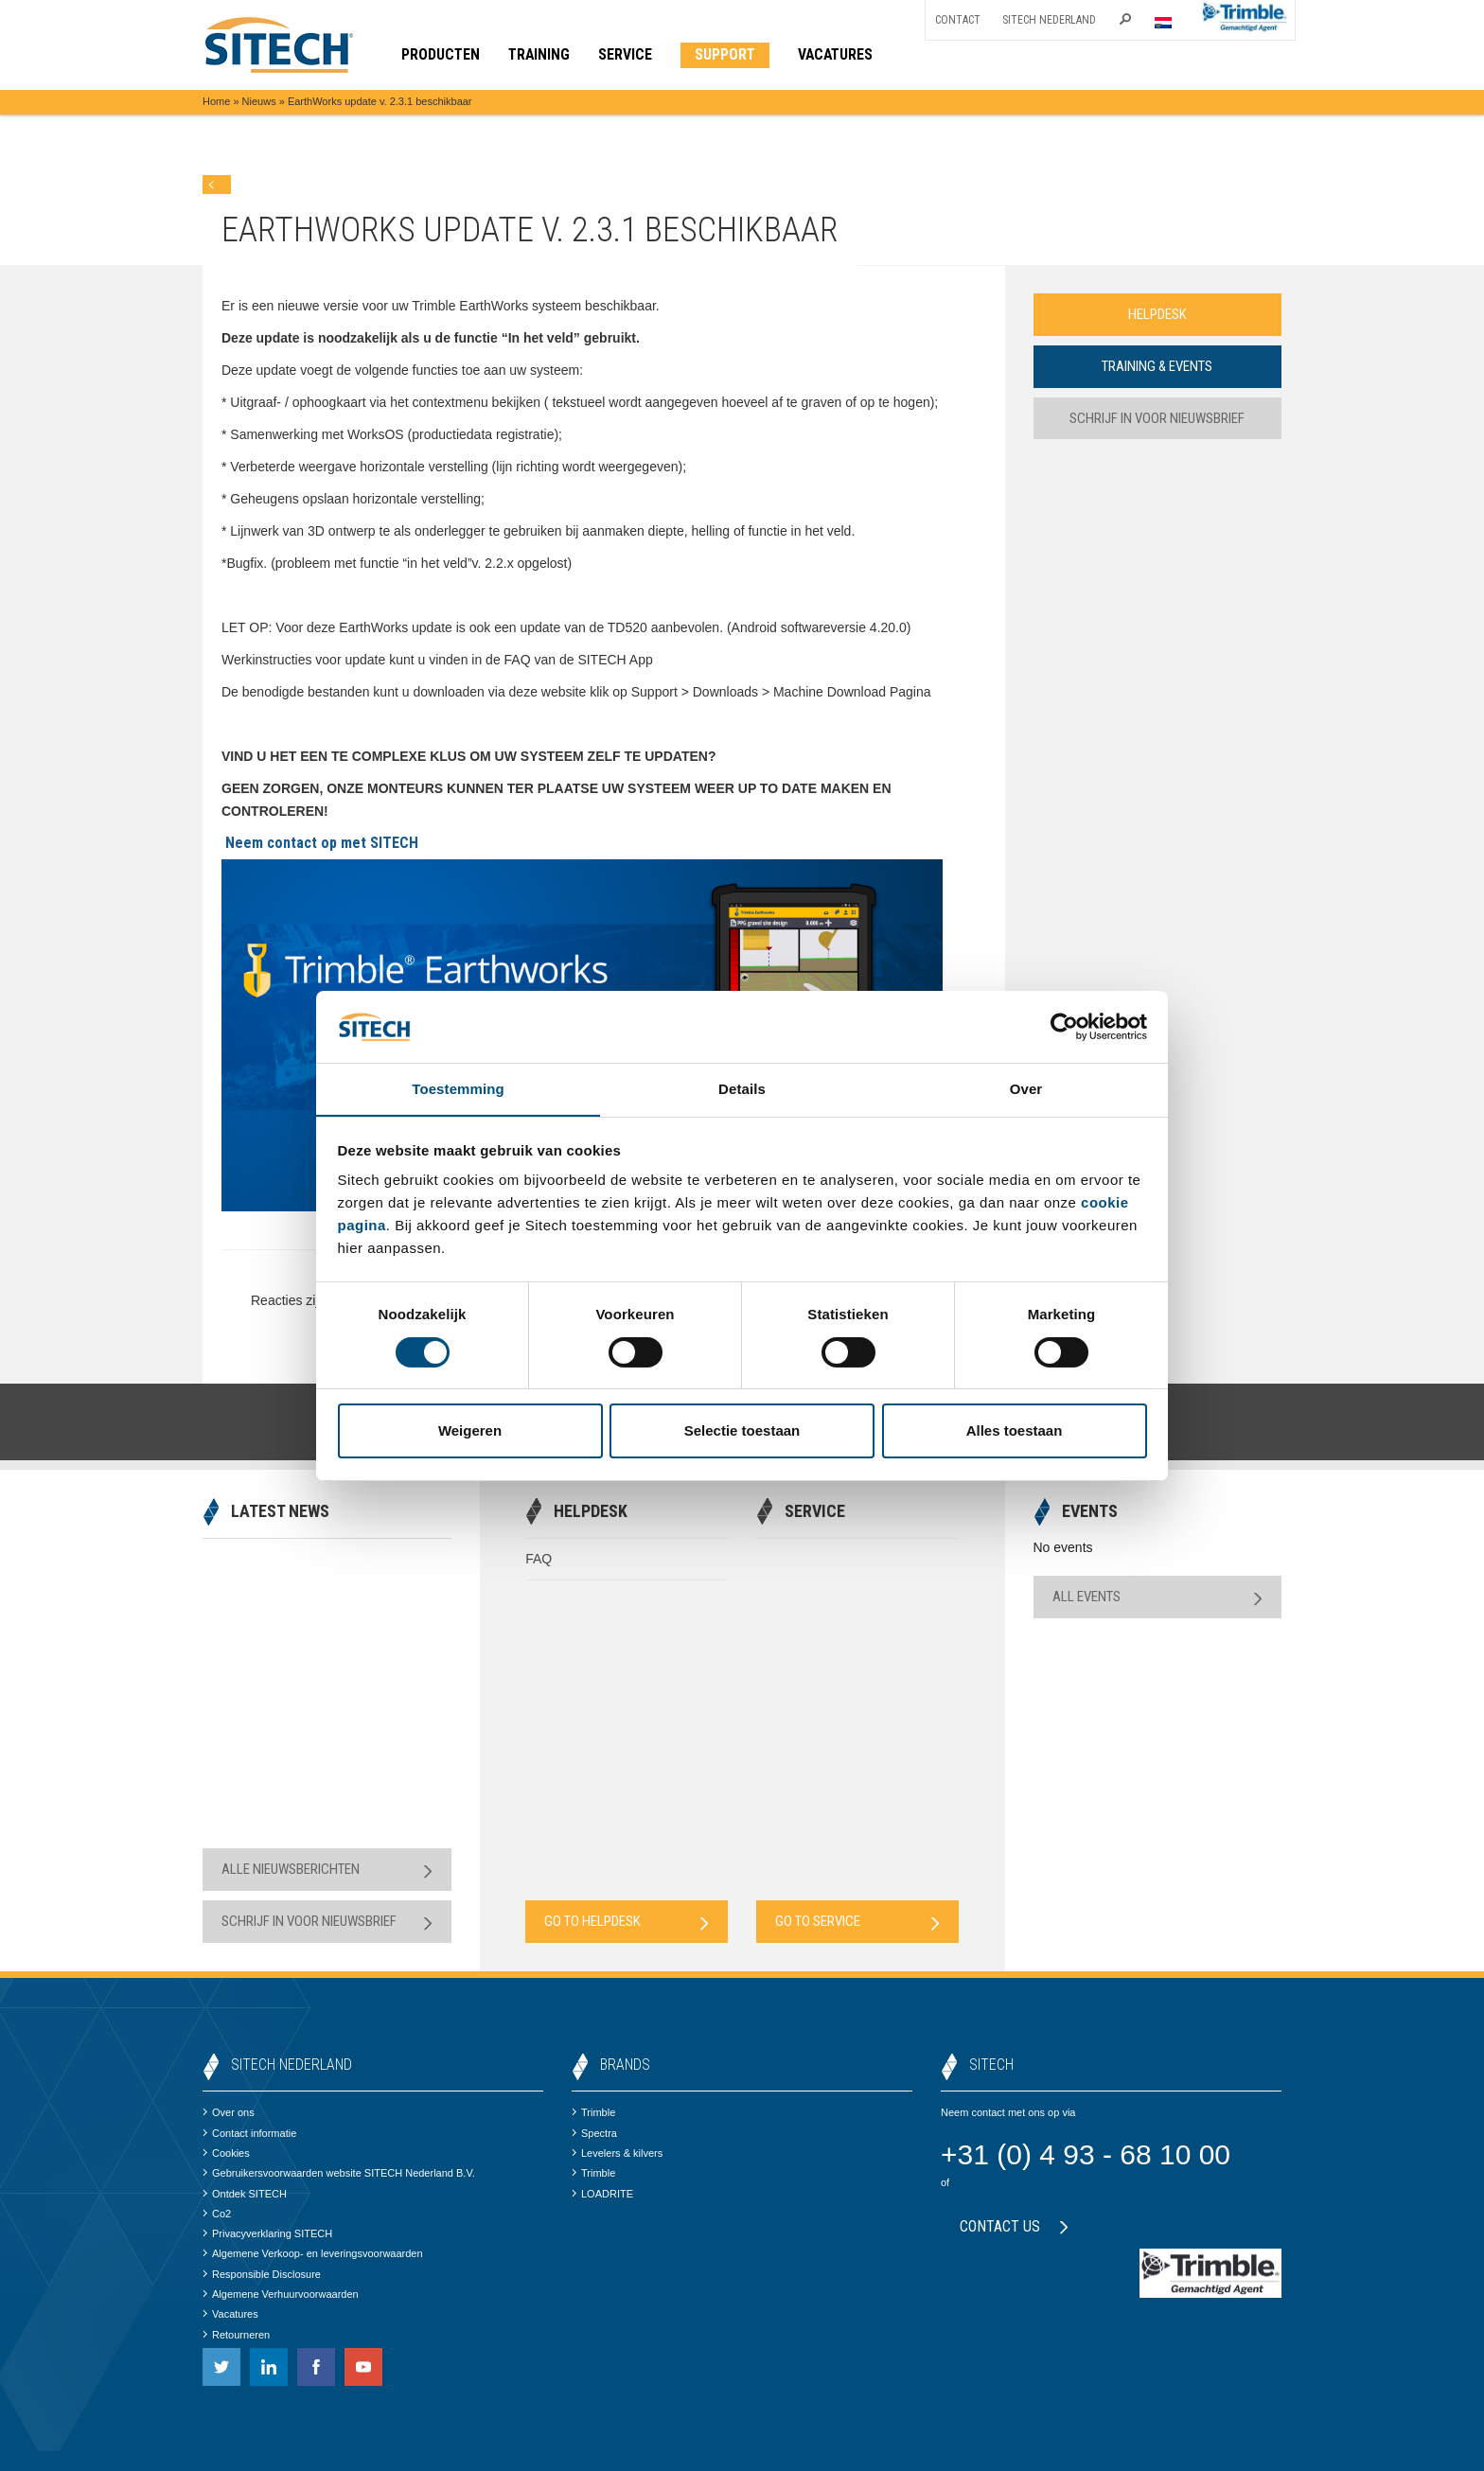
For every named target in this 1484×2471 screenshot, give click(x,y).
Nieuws (259, 101)
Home (216, 101)
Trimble (593, 2112)
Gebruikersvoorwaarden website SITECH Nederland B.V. (339, 2173)
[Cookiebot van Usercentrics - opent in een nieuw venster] (1064, 1026)
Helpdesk (1157, 314)
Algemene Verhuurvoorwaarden (281, 2294)
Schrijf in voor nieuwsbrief (1157, 418)
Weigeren (470, 1431)
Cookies (226, 2153)
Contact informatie (249, 2133)
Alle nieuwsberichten (327, 1870)
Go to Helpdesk (626, 1922)
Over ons (229, 2112)
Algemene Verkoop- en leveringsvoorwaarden (313, 2253)
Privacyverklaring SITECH (267, 2233)
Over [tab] (1026, 1089)
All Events (1157, 1597)
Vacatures (230, 2314)
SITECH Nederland (1049, 20)
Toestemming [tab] (458, 1089)
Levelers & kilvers (617, 2153)
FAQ (538, 1558)
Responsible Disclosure (262, 2274)
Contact (957, 20)
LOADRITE (602, 2193)
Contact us (1014, 2226)
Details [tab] (742, 1089)
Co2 (217, 2213)
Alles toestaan (1014, 1431)
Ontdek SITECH (245, 2193)
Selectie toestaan (742, 1431)
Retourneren (236, 2334)
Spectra (594, 2133)
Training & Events (1157, 366)
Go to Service (857, 1922)
